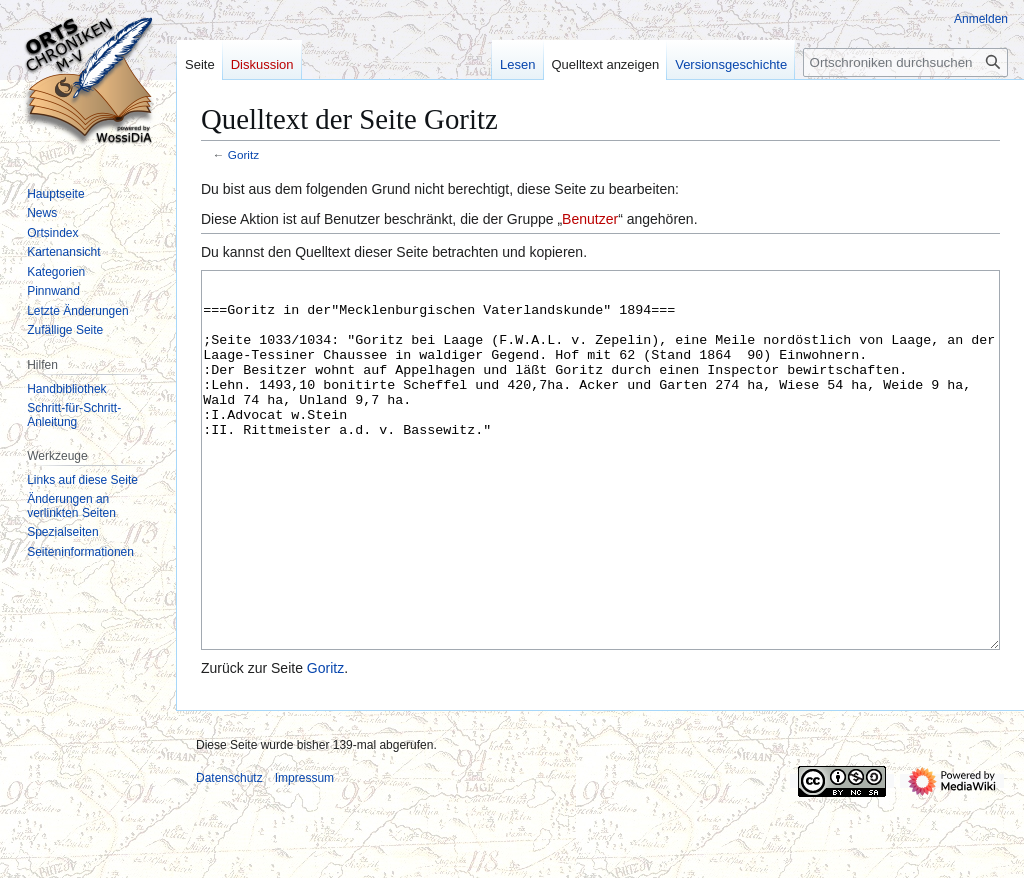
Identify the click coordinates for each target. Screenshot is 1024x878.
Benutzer (590, 219)
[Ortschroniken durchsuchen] (905, 62)
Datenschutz (229, 853)
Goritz (243, 154)
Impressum (304, 853)
